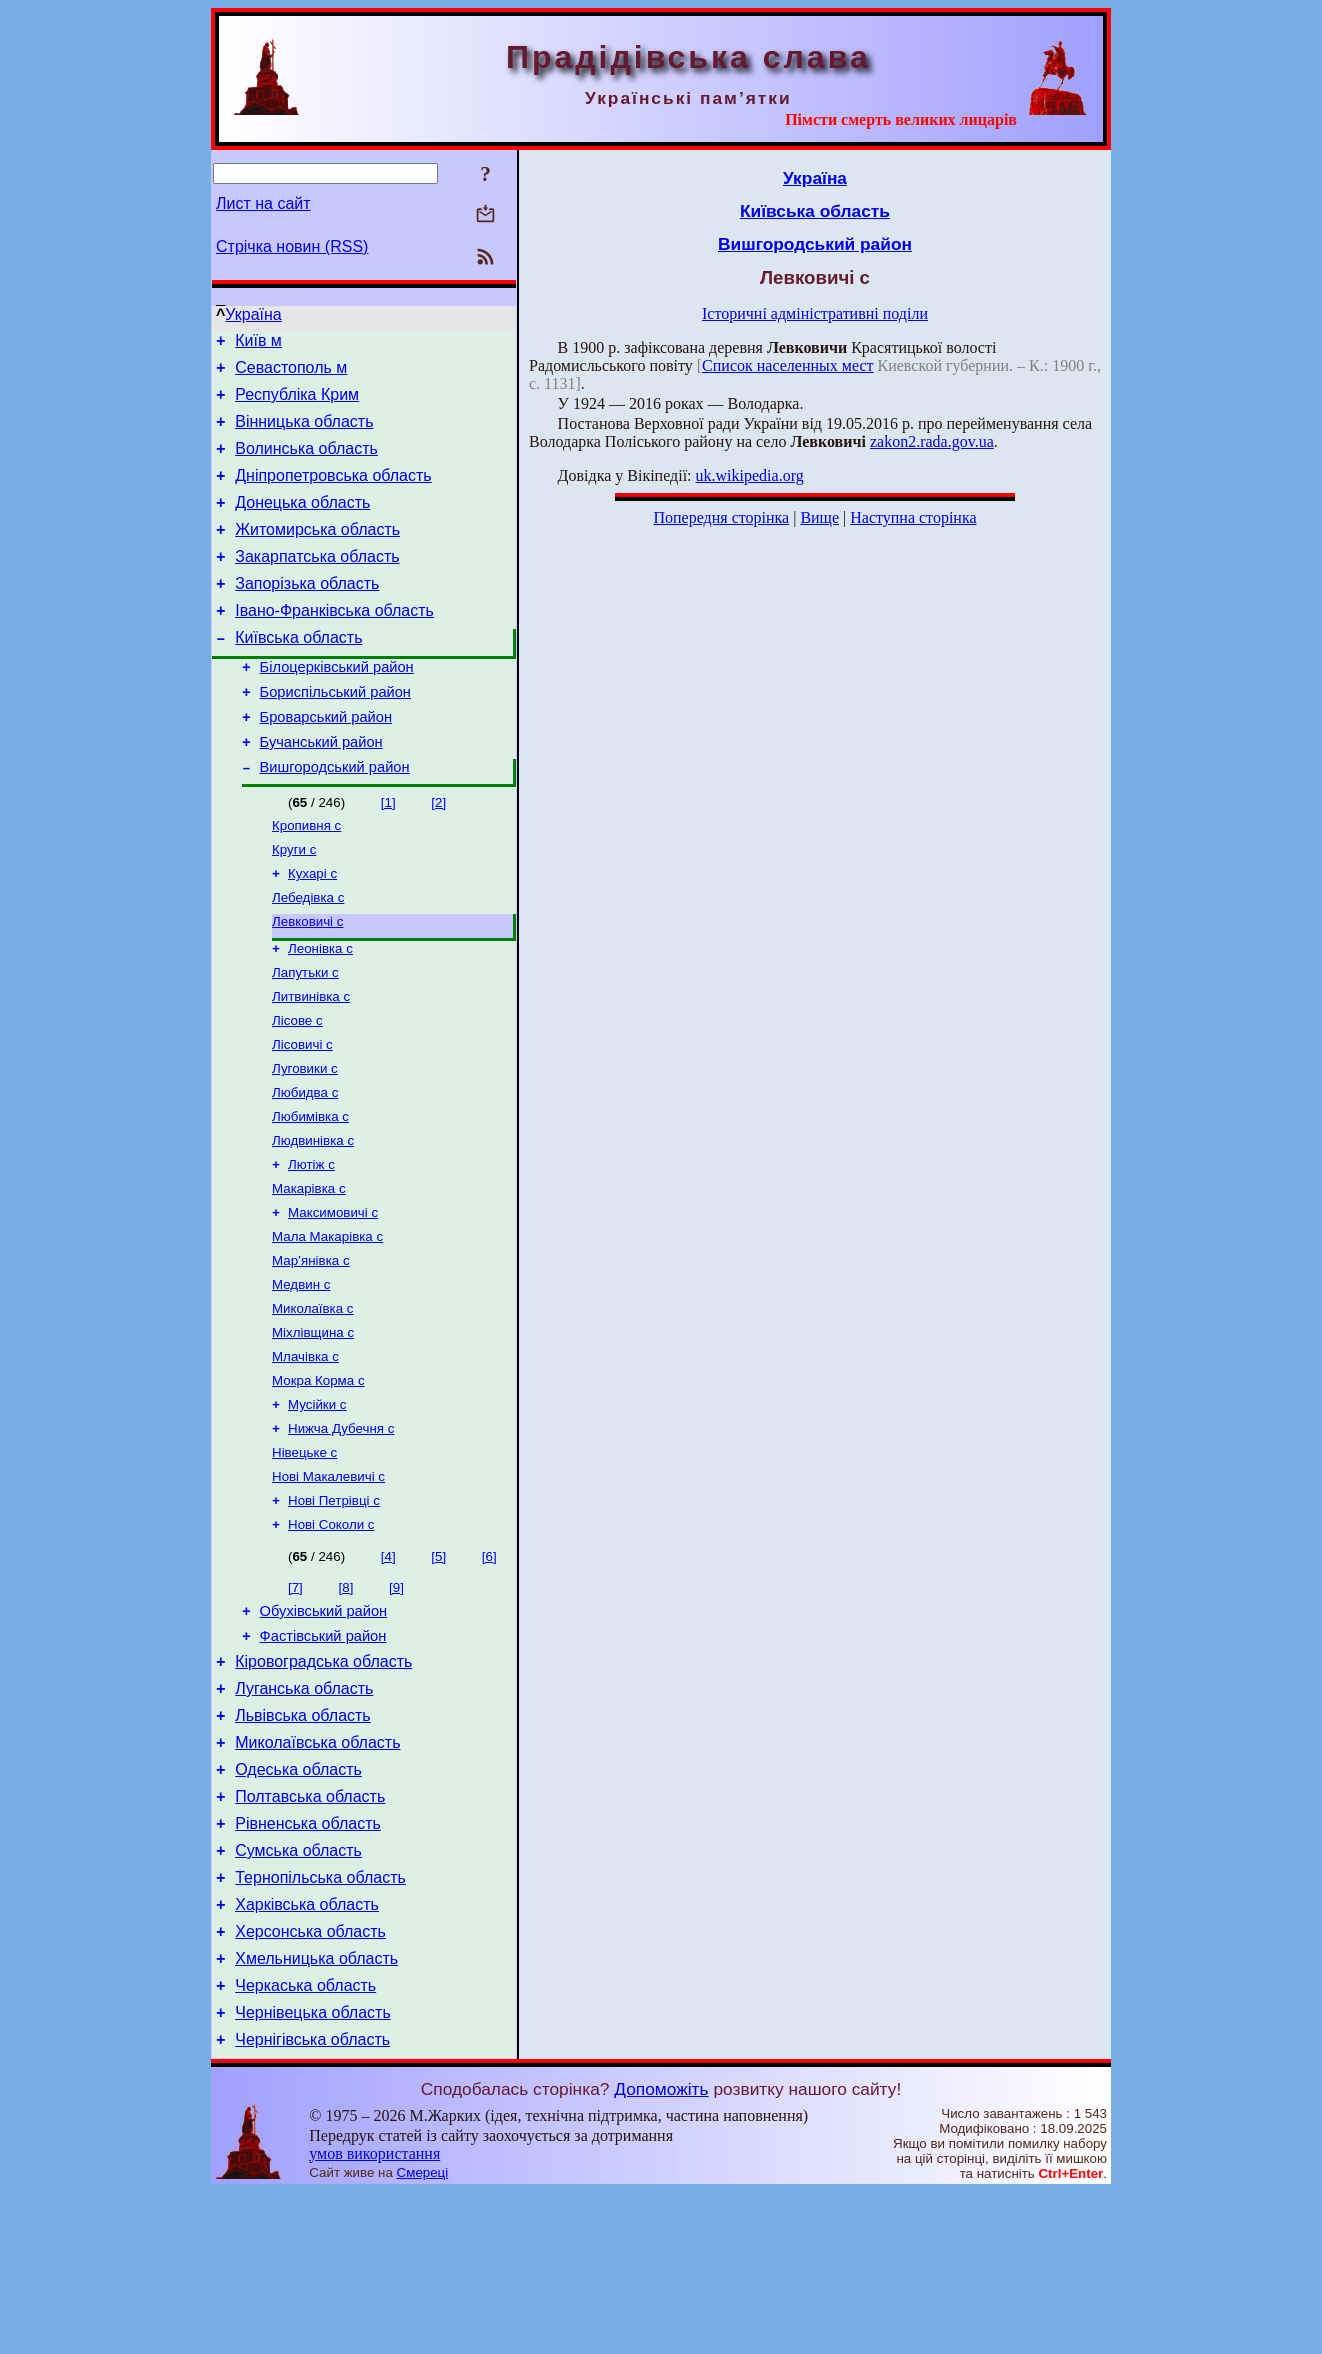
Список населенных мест (787, 365)
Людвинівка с (313, 1219)
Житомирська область (317, 553)
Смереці (423, 2334)
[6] (489, 1667)
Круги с (294, 904)
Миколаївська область (317, 1871)
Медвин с (301, 1375)
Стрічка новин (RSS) (292, 246)
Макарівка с (309, 1271)
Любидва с (305, 1167)
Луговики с (305, 1141)
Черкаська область (305, 2141)
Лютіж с (311, 1245)
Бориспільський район (335, 734)
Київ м (258, 343)
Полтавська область (310, 1931)
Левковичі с (307, 982)
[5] (438, 1667)
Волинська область (306, 463)
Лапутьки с (305, 1037)
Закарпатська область (317, 583)
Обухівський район (324, 1725)
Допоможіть (661, 2251)
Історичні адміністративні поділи (815, 313)
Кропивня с (306, 878)
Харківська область (307, 2051)
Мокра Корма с (318, 1479)
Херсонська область (310, 2081)
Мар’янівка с (311, 1349)
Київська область (298, 673)
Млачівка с (305, 1453)
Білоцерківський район (337, 706)
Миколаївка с (313, 1401)
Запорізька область (307, 613)
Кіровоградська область (323, 1781)
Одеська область (298, 1901)
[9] (396, 1698)
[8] (346, 1698)
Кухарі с (312, 930)
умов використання (374, 2315)
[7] (295, 1698)
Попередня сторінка (721, 517)
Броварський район (326, 762)
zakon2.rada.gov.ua (932, 441)
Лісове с (297, 1089)
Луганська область (304, 1811)
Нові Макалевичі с (328, 1583)
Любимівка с (310, 1193)
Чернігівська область (312, 2201)
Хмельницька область (316, 2111)
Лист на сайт (263, 203)
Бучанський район (321, 790)
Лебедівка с (308, 956)
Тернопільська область (320, 2021)
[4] (388, 1667)
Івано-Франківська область (334, 643)
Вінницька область (304, 433)
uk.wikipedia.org (750, 475)
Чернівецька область (313, 2171)
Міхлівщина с (313, 1427)
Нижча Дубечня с (341, 1531)
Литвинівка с (311, 1063)
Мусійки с (317, 1505)
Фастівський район (323, 1753)
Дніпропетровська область (333, 493)
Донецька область (302, 523)
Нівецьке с (304, 1557)
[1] (388, 853)
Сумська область (298, 1991)
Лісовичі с (302, 1115)
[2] (438, 853)
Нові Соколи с (331, 1635)
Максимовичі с (333, 1297)
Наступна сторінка (913, 517)
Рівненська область (308, 1961)
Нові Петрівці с (334, 1609)
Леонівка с (320, 1011)
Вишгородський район (335, 818)
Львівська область (302, 1841)
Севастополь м (291, 373)
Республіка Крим (297, 403)
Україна (253, 314)
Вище (819, 517)
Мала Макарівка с (327, 1323)
